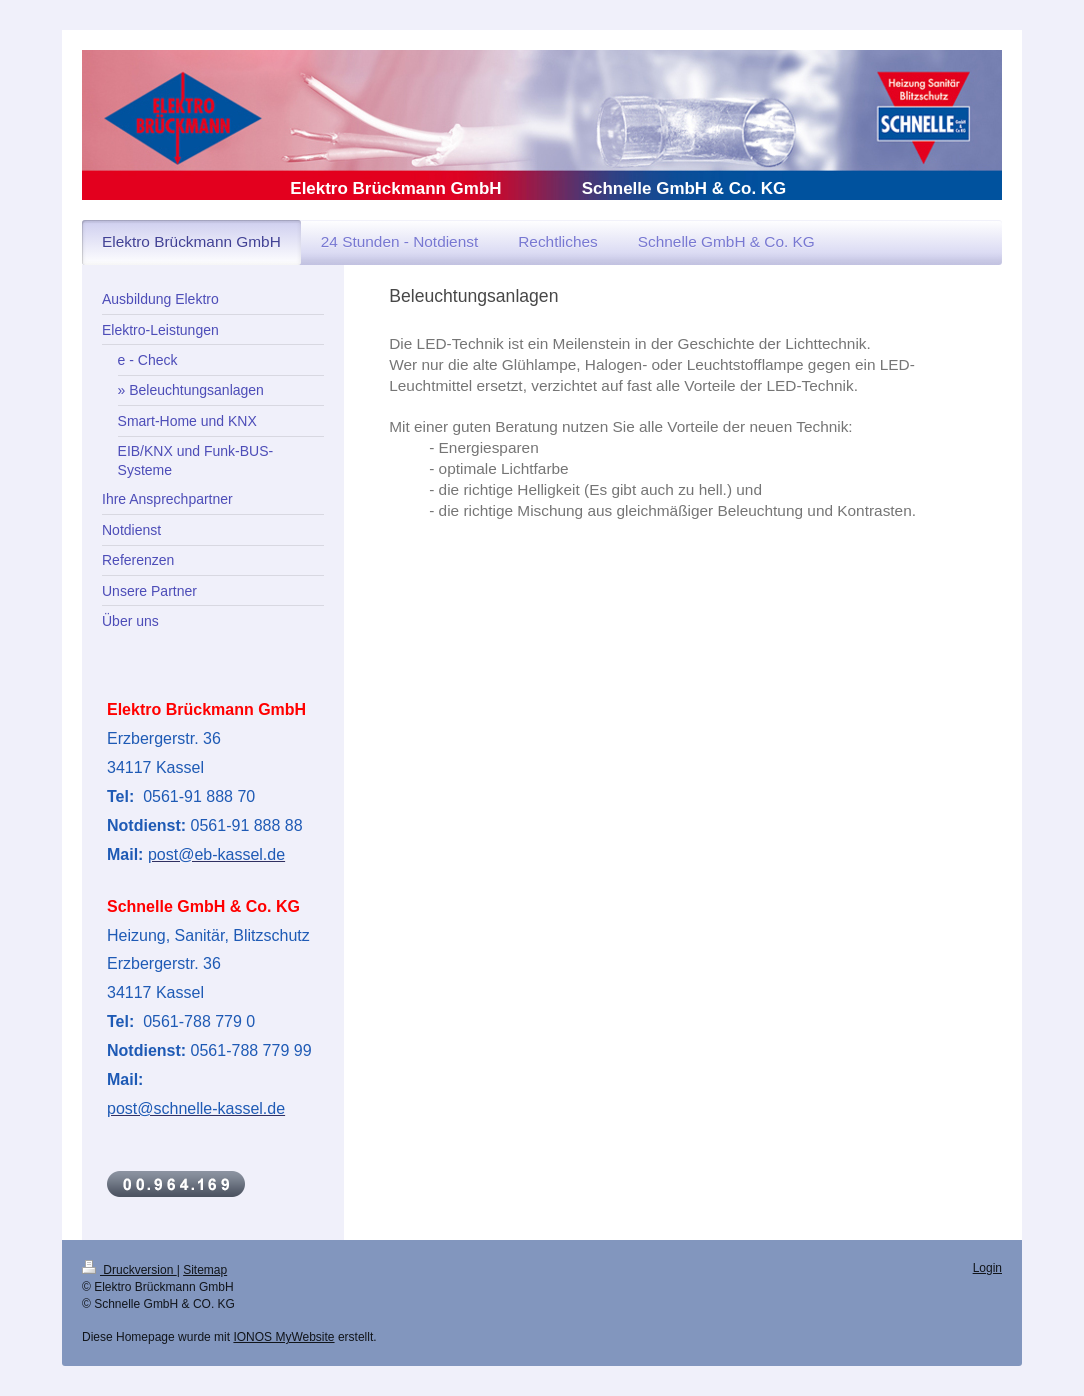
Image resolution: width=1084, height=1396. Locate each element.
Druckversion (129, 1270)
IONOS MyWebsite (283, 1337)
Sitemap (205, 1270)
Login (987, 1268)
